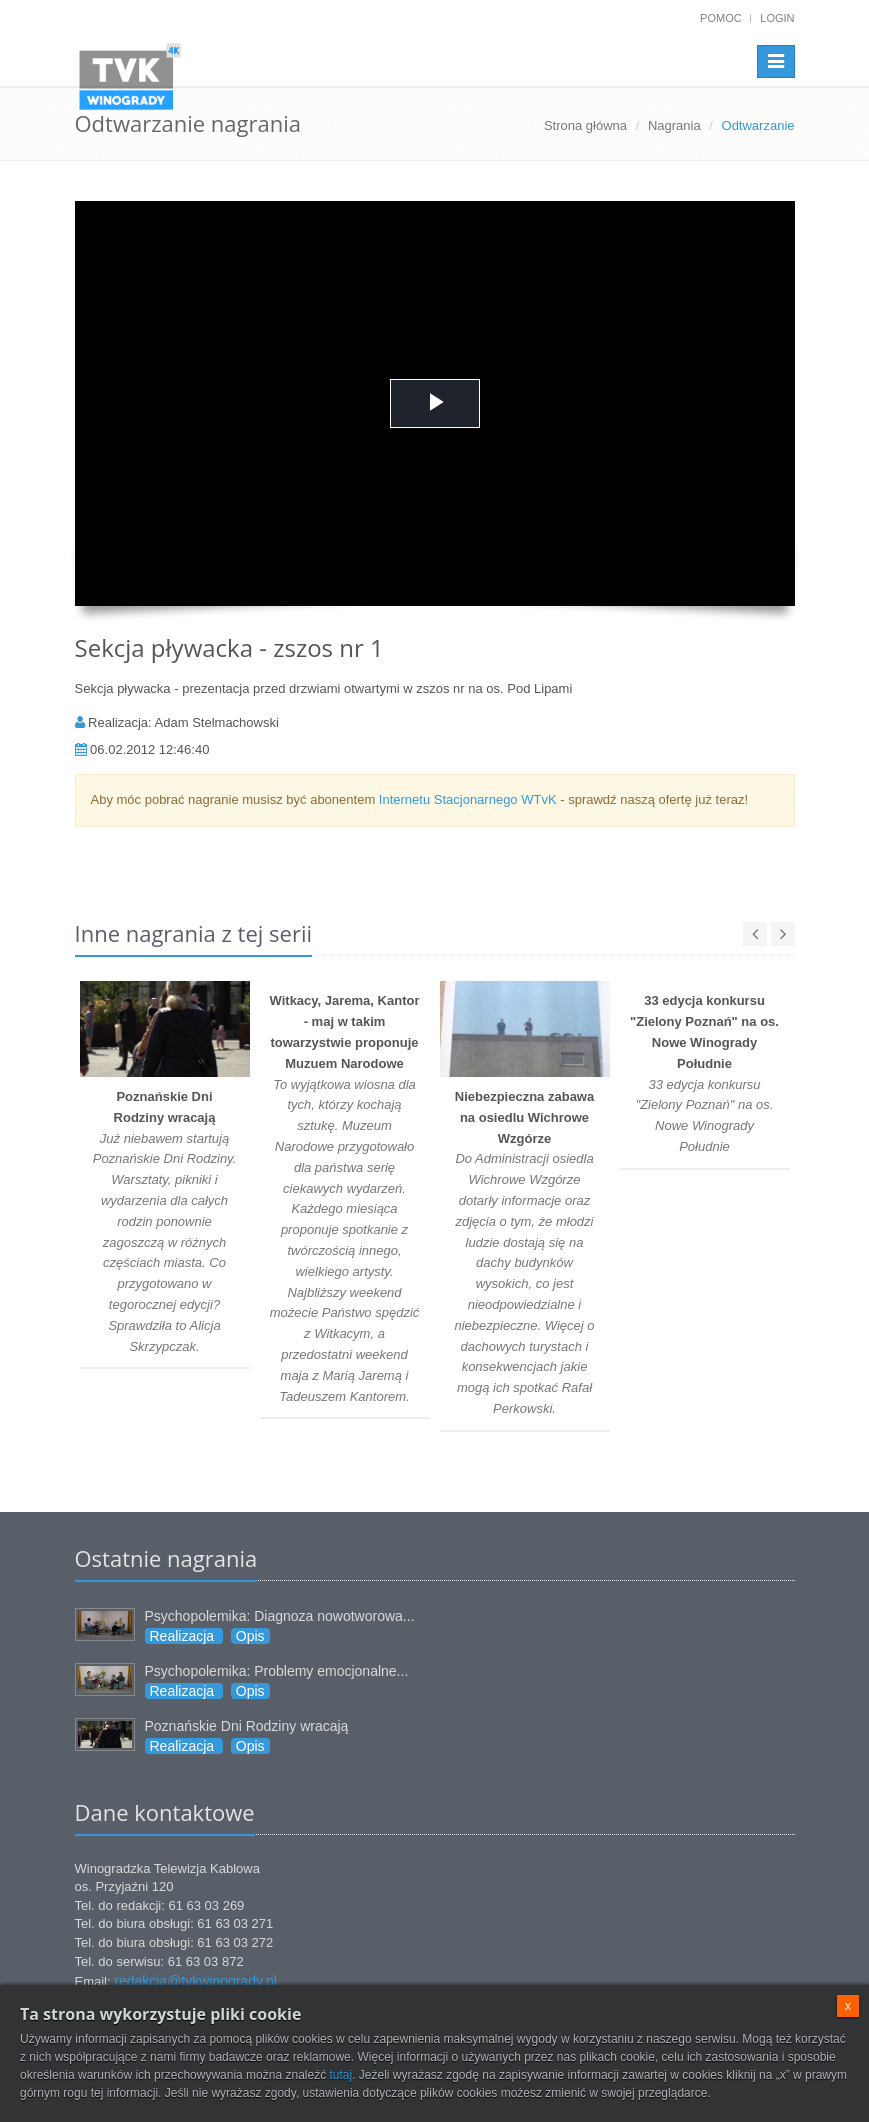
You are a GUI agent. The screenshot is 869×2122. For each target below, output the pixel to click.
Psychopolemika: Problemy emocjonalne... (277, 1671)
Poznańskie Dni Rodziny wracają (247, 1726)
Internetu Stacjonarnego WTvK (468, 799)
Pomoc (721, 18)
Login (777, 18)
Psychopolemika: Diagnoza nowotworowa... (280, 1616)
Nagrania (674, 125)
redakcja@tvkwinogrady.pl (195, 1981)
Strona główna (585, 125)
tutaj (340, 2075)
